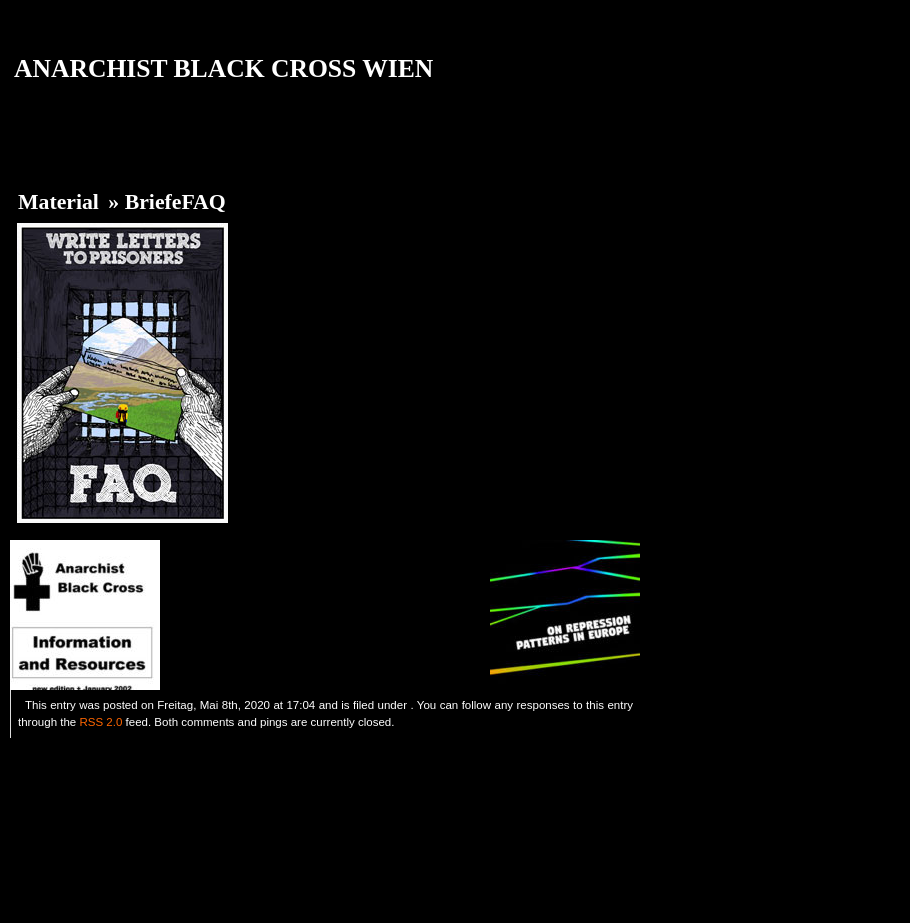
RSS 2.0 (100, 722)
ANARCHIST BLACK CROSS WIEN (223, 68)
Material (58, 202)
